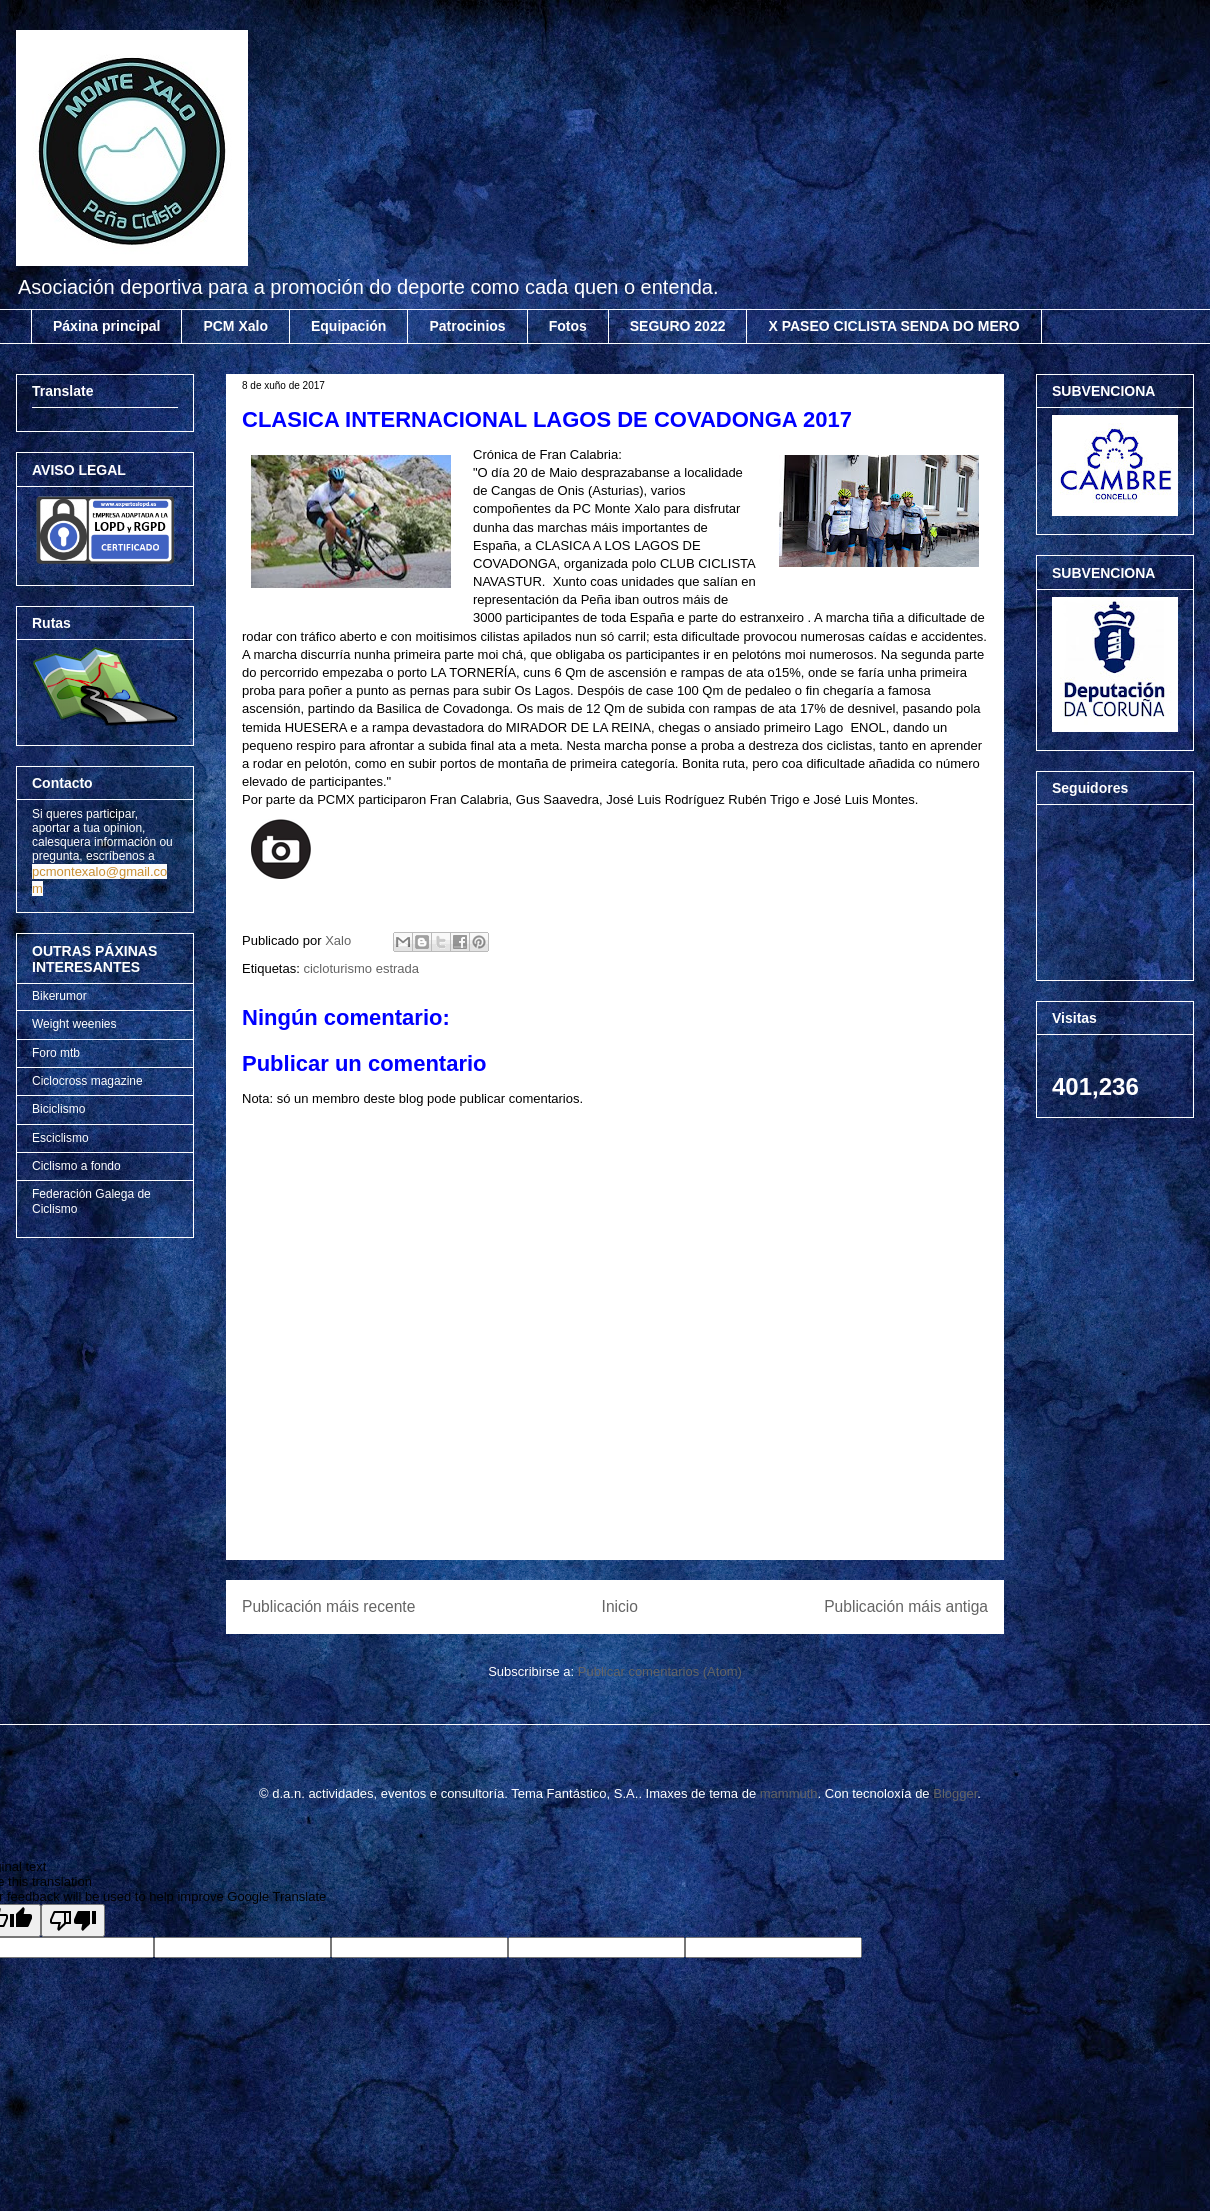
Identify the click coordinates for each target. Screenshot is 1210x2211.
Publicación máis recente (328, 1606)
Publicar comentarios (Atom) (660, 1671)
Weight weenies (74, 1024)
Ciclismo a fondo (76, 1166)
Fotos (568, 326)
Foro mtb (56, 1053)
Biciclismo (58, 1109)
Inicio (620, 1606)
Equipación (348, 326)
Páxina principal (106, 326)
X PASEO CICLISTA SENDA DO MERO (893, 326)
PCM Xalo (235, 326)
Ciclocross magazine (87, 1081)
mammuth (789, 1793)
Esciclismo (60, 1138)
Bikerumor (59, 996)
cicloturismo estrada (361, 968)
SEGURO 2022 (678, 326)
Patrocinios (467, 326)
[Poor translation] (73, 1920)
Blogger (955, 1793)
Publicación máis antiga (906, 1606)
